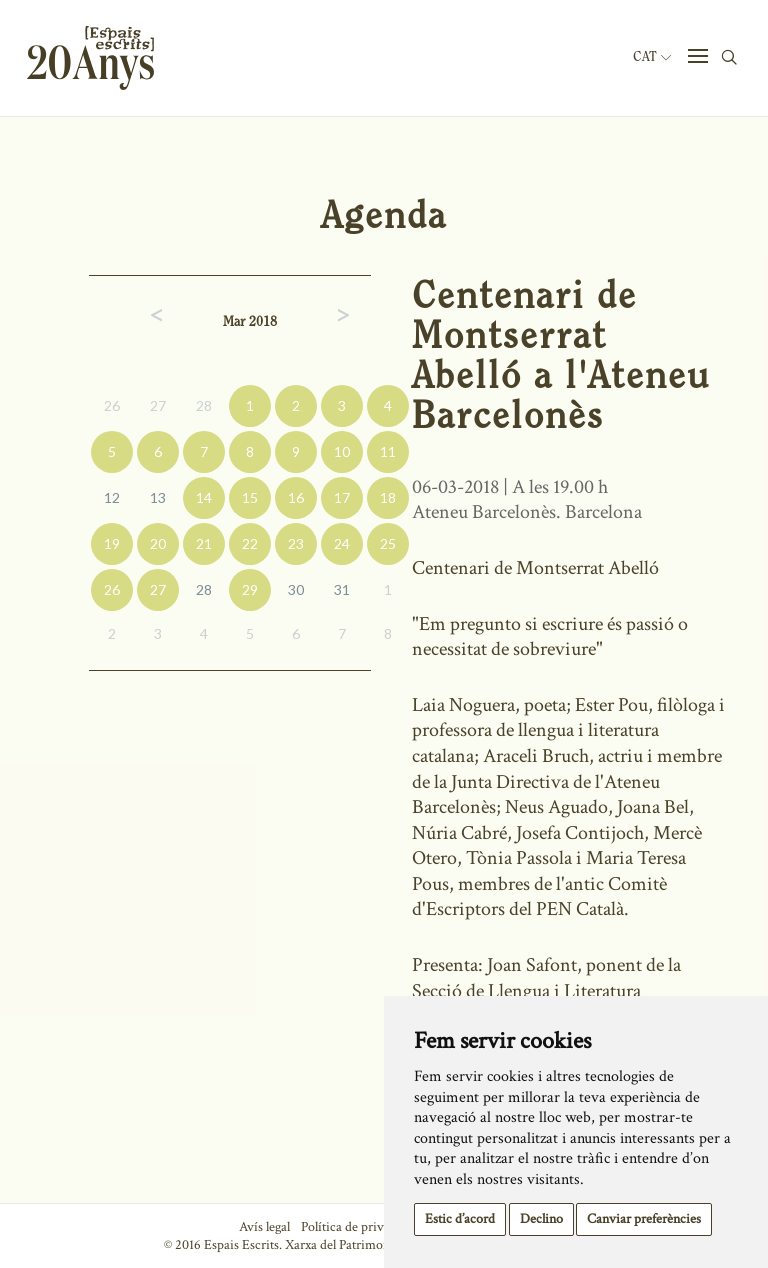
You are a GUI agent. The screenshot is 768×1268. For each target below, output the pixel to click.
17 (342, 497)
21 (204, 543)
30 (296, 589)
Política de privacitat (357, 1227)
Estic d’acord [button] (460, 1219)
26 (112, 405)
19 (112, 543)
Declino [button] (541, 1219)
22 (250, 543)
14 (204, 497)
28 (204, 405)
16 (296, 497)
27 (158, 405)
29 (250, 589)
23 (296, 543)
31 (342, 589)
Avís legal (264, 1227)
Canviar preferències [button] (644, 1219)
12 (112, 497)
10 (342, 451)
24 (342, 543)
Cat (652, 57)
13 (158, 497)
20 (158, 543)
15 (250, 497)
